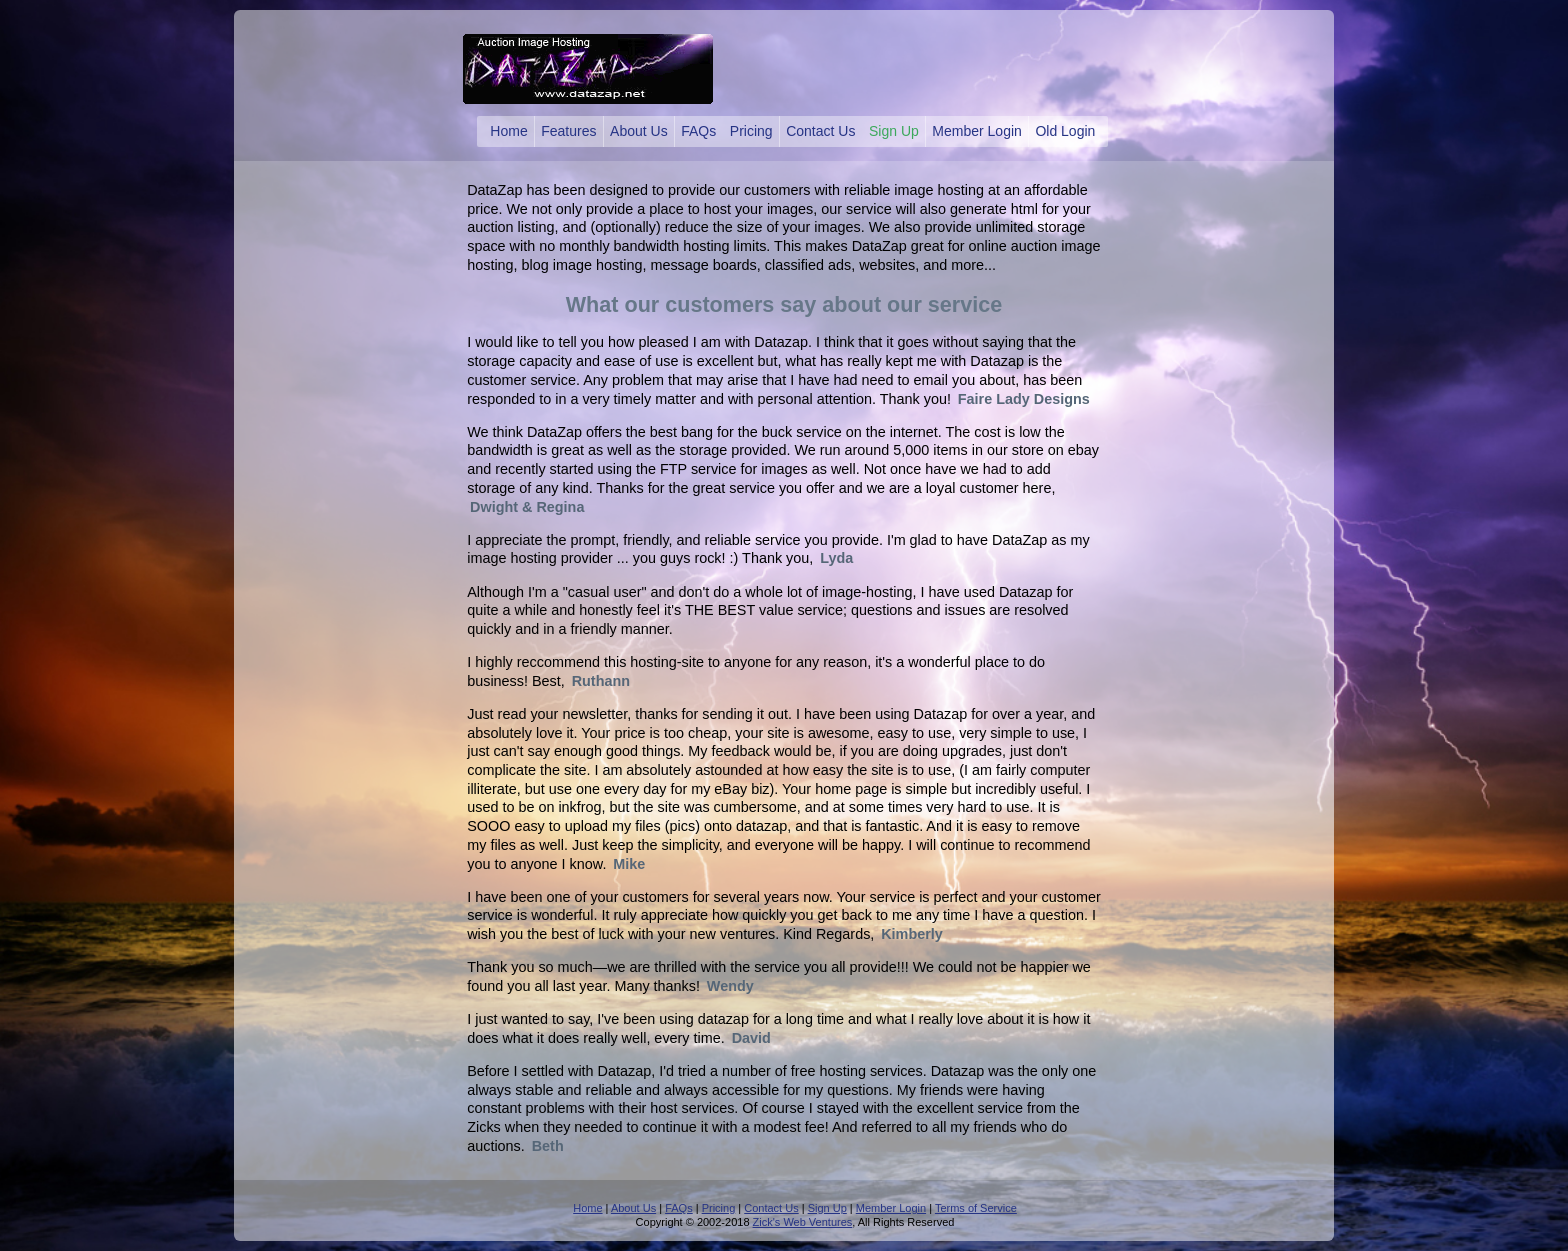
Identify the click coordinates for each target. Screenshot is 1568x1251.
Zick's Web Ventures (803, 1222)
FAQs (698, 131)
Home (508, 131)
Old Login (1065, 131)
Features (568, 131)
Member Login (977, 131)
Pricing (751, 131)
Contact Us (820, 131)
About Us (639, 131)
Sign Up (894, 131)
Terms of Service (976, 1208)
